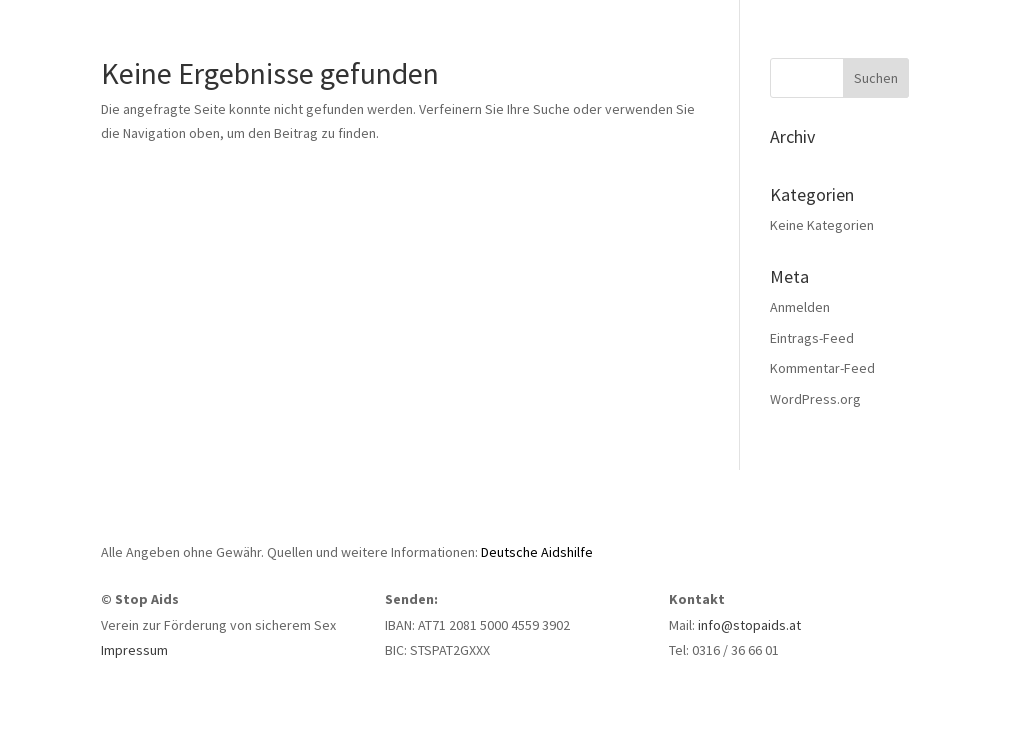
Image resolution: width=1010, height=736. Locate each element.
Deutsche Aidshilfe (537, 552)
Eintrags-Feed (812, 338)
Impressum (134, 650)
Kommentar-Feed (822, 368)
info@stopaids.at (749, 625)
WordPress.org (815, 399)
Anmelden (800, 307)
